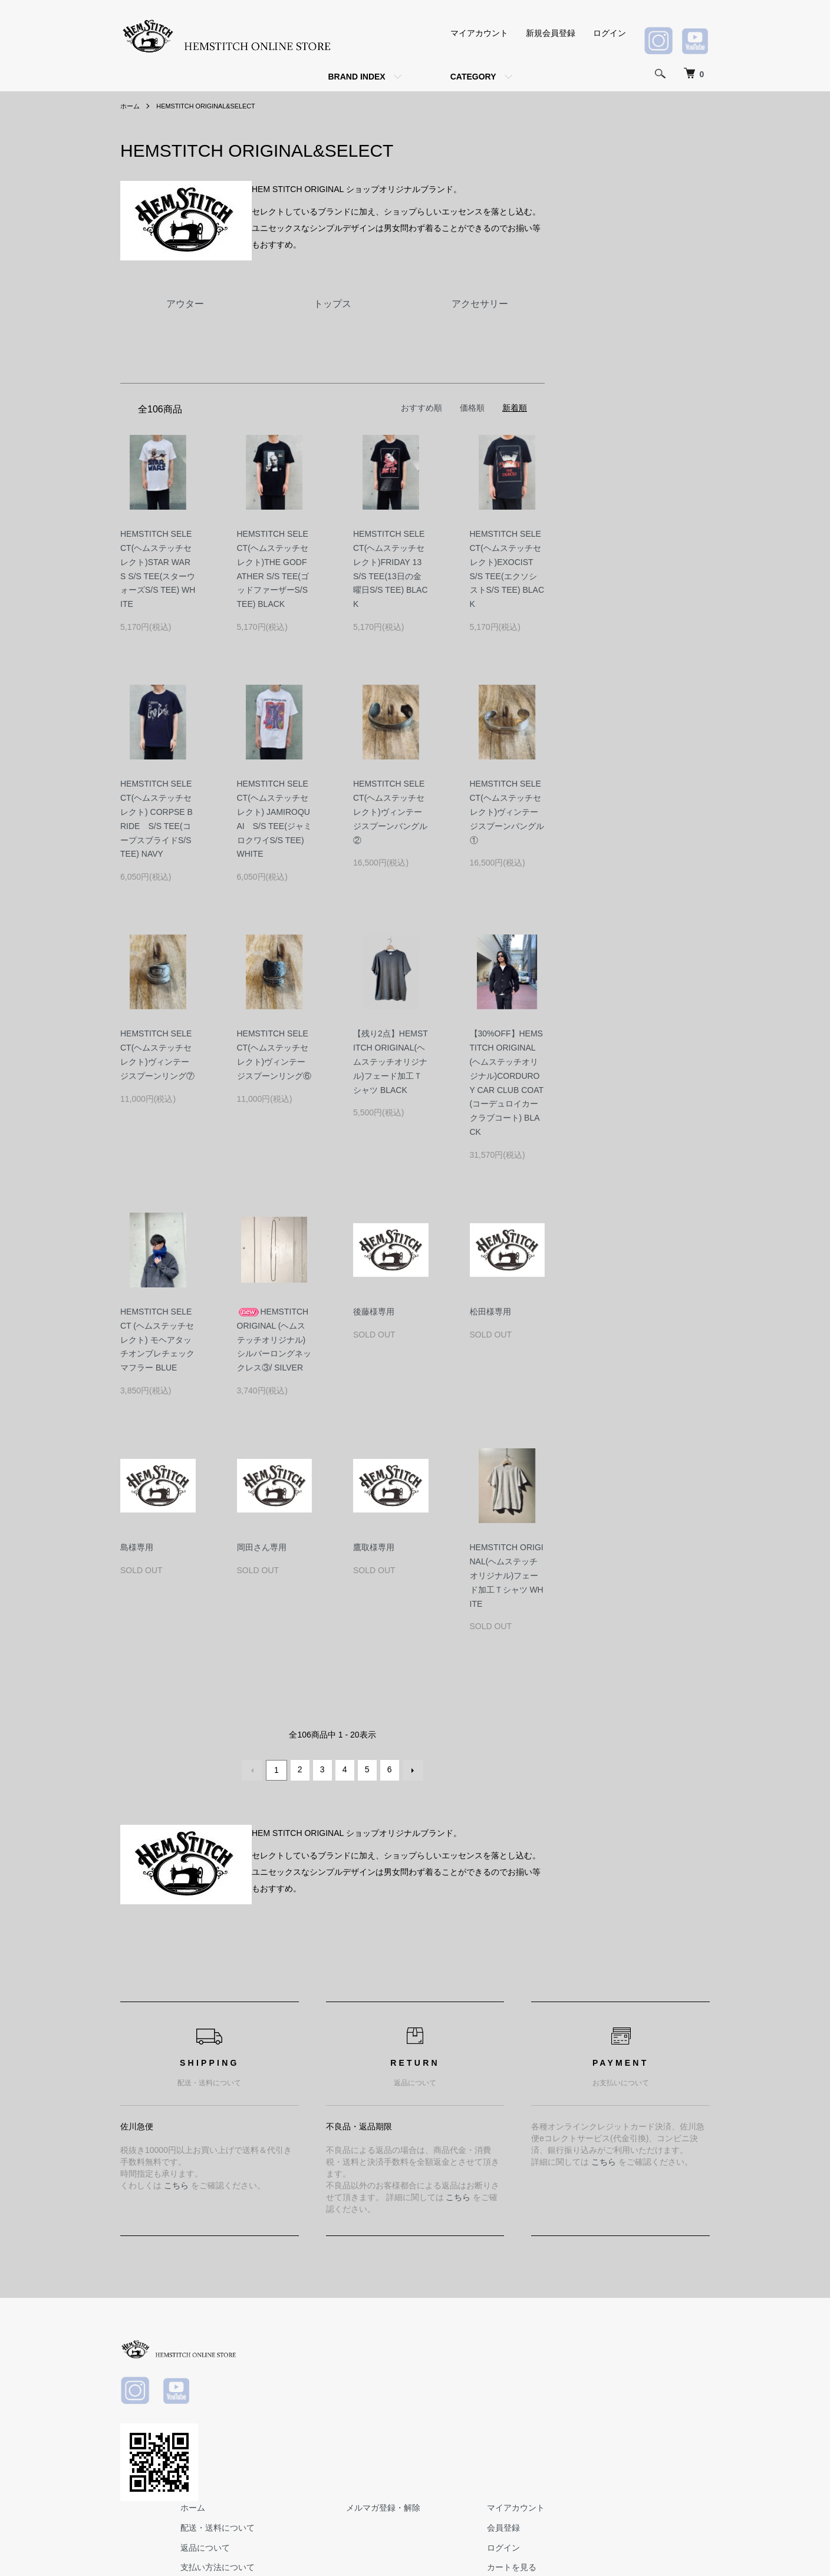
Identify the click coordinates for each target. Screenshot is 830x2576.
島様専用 (136, 1547)
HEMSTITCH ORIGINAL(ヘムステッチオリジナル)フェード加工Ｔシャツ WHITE (507, 1575)
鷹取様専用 (373, 1547)
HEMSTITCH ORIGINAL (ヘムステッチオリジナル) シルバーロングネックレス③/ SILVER (274, 1339)
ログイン (609, 33)
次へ (410, 1769)
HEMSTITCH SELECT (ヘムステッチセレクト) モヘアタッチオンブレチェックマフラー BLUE (157, 1339)
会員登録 (668, 2364)
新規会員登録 (550, 33)
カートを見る (676, 2403)
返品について (397, 2384)
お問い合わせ (676, 2423)
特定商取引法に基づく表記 (422, 2423)
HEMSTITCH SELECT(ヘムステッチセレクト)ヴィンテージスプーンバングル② (390, 811)
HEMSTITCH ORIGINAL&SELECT (212, 106)
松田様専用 (490, 1311)
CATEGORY (473, 76)
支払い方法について (410, 2403)
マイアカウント (479, 33)
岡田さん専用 (261, 1547)
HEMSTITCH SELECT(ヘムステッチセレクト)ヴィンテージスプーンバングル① (507, 811)
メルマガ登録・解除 (562, 2344)
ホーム (130, 106)
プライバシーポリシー (414, 2443)
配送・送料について (410, 2364)
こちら (176, 2183)
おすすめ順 (421, 407)
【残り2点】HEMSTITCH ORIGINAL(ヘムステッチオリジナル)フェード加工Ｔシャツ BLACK (390, 1061)
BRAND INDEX (356, 76)
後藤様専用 (373, 1311)
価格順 (472, 407)
